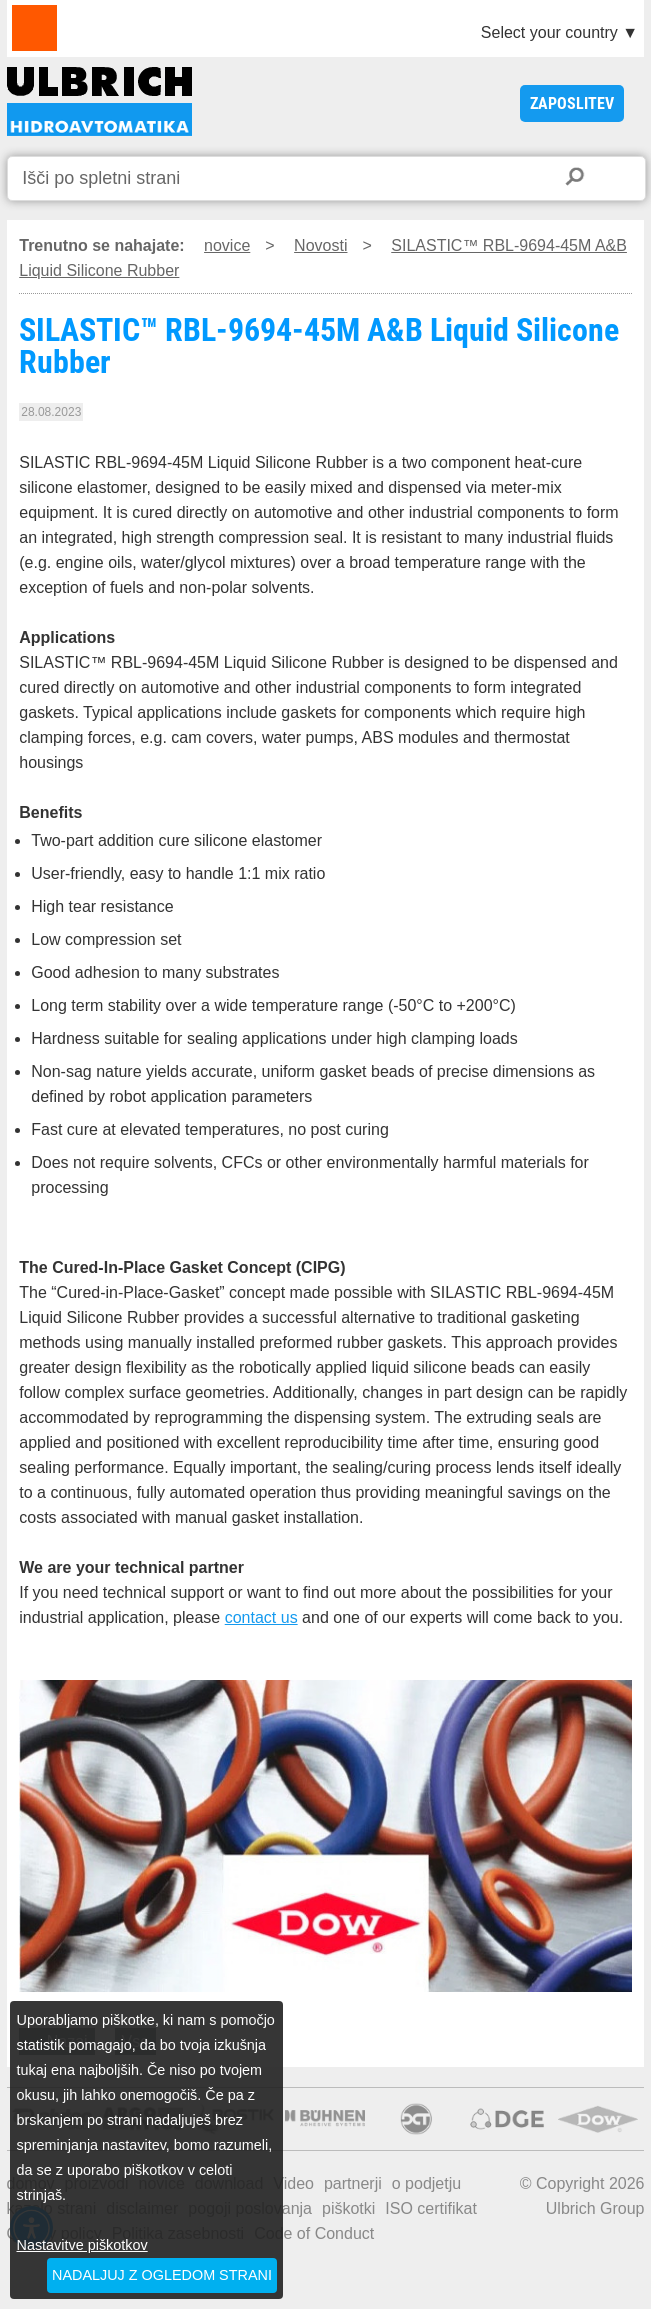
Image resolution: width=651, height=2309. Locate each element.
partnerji (353, 2183)
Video (293, 2183)
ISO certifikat (431, 2208)
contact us (261, 1617)
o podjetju (426, 2183)
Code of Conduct (314, 2233)
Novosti (320, 245)
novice (227, 245)
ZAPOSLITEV (572, 103)
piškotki (348, 2208)
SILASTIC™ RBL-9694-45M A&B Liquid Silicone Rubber (99, 101)
